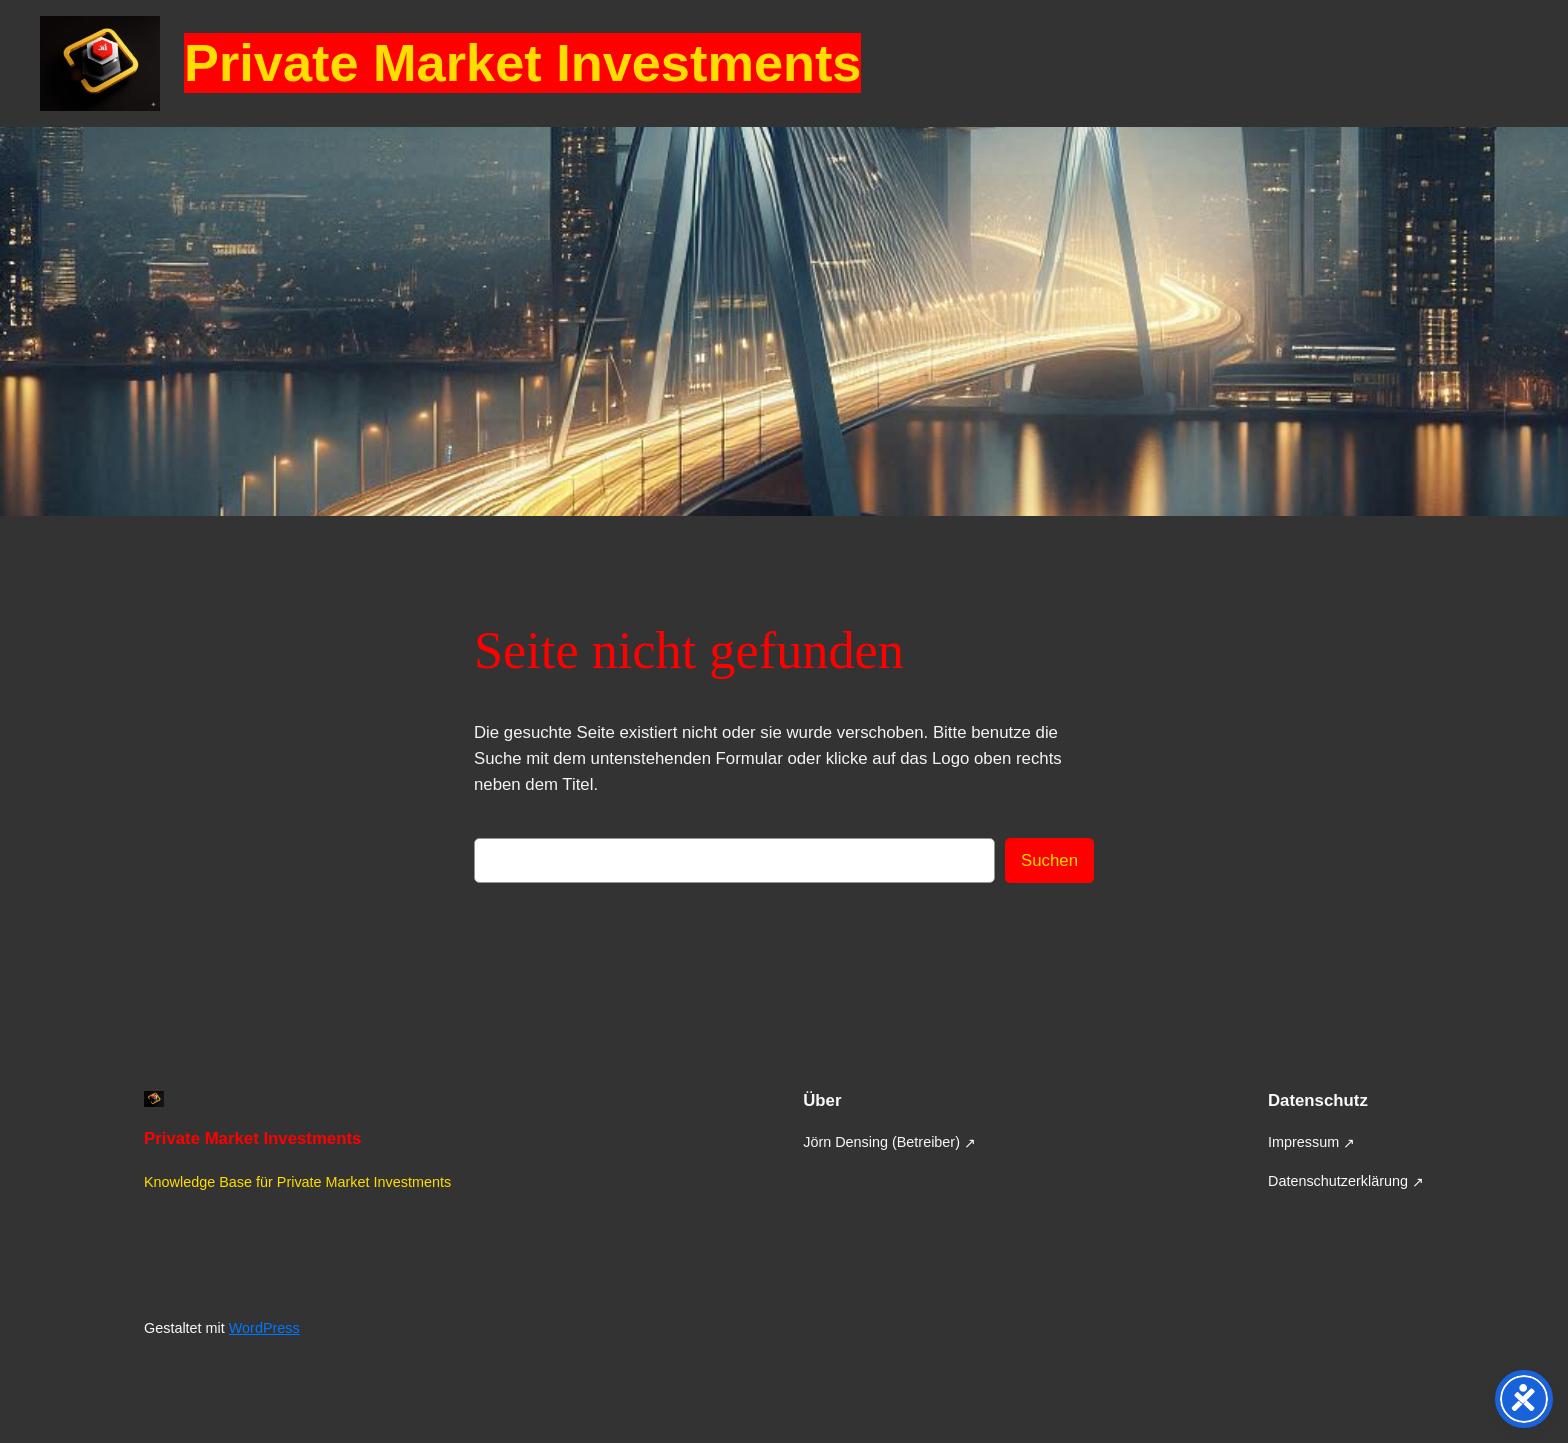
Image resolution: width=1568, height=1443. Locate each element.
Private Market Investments (522, 63)
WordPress (264, 1328)
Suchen (1049, 860)
